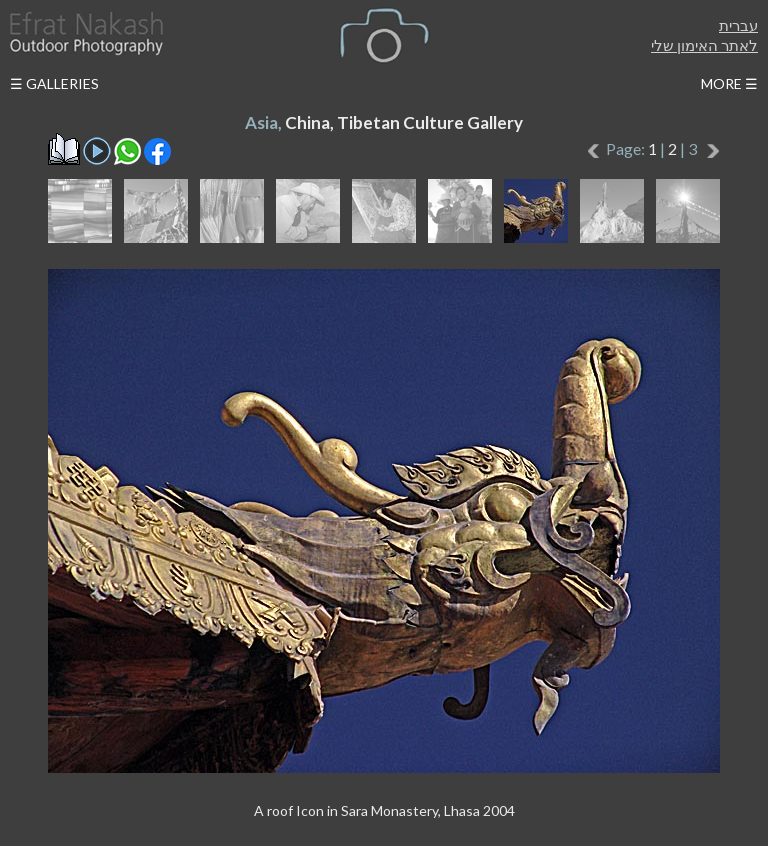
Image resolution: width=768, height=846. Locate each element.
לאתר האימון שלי (704, 45)
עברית (738, 25)
